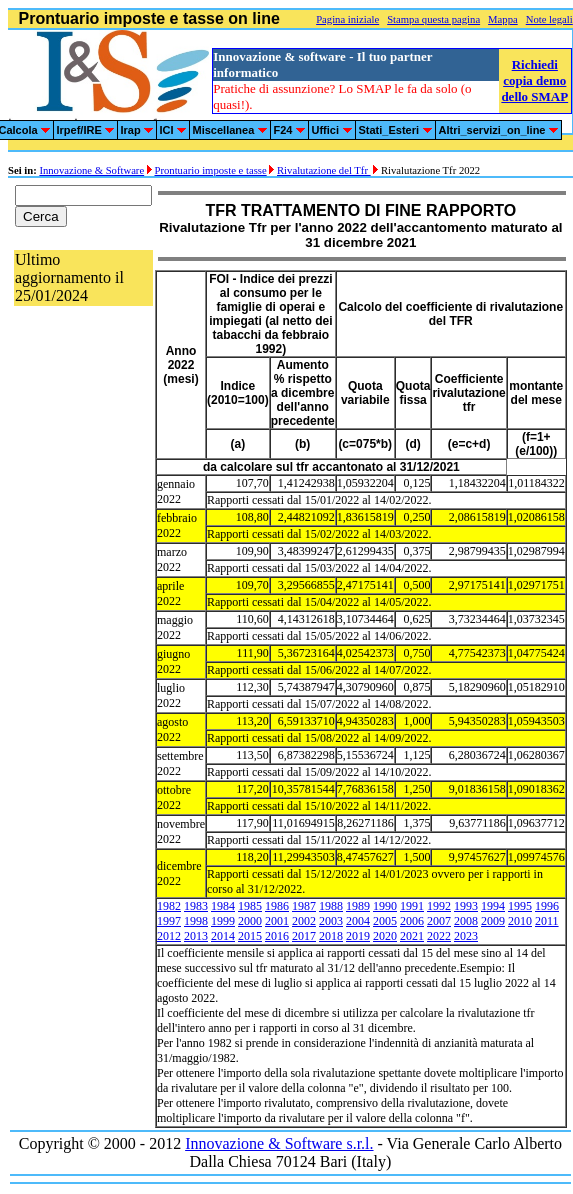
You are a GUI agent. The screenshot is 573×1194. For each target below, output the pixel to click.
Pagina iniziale (347, 19)
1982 (169, 906)
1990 (385, 906)
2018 (331, 936)
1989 (358, 906)
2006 (412, 921)
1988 (331, 906)
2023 (466, 936)
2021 (412, 936)
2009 (493, 921)
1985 (250, 906)
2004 (358, 921)
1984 (223, 906)
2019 (358, 936)
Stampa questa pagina (433, 19)
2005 (385, 921)
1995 (520, 906)
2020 (385, 936)
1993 (466, 906)
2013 (196, 936)
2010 (520, 921)
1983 (196, 906)
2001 (277, 921)
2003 (331, 921)
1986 (277, 906)
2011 (547, 921)
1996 (547, 906)
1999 (223, 921)
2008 (466, 921)
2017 (304, 936)
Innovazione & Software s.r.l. (279, 1143)
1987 (304, 906)
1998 (196, 921)
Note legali (549, 19)
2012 (169, 936)
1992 (439, 906)
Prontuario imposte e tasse (211, 170)
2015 (250, 936)
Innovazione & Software (91, 170)
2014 (223, 936)
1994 (493, 906)
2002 (304, 921)
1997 (169, 921)
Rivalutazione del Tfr (324, 170)
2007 (439, 921)
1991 (412, 906)
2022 (439, 936)
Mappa (503, 19)
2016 (277, 936)
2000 (250, 921)
